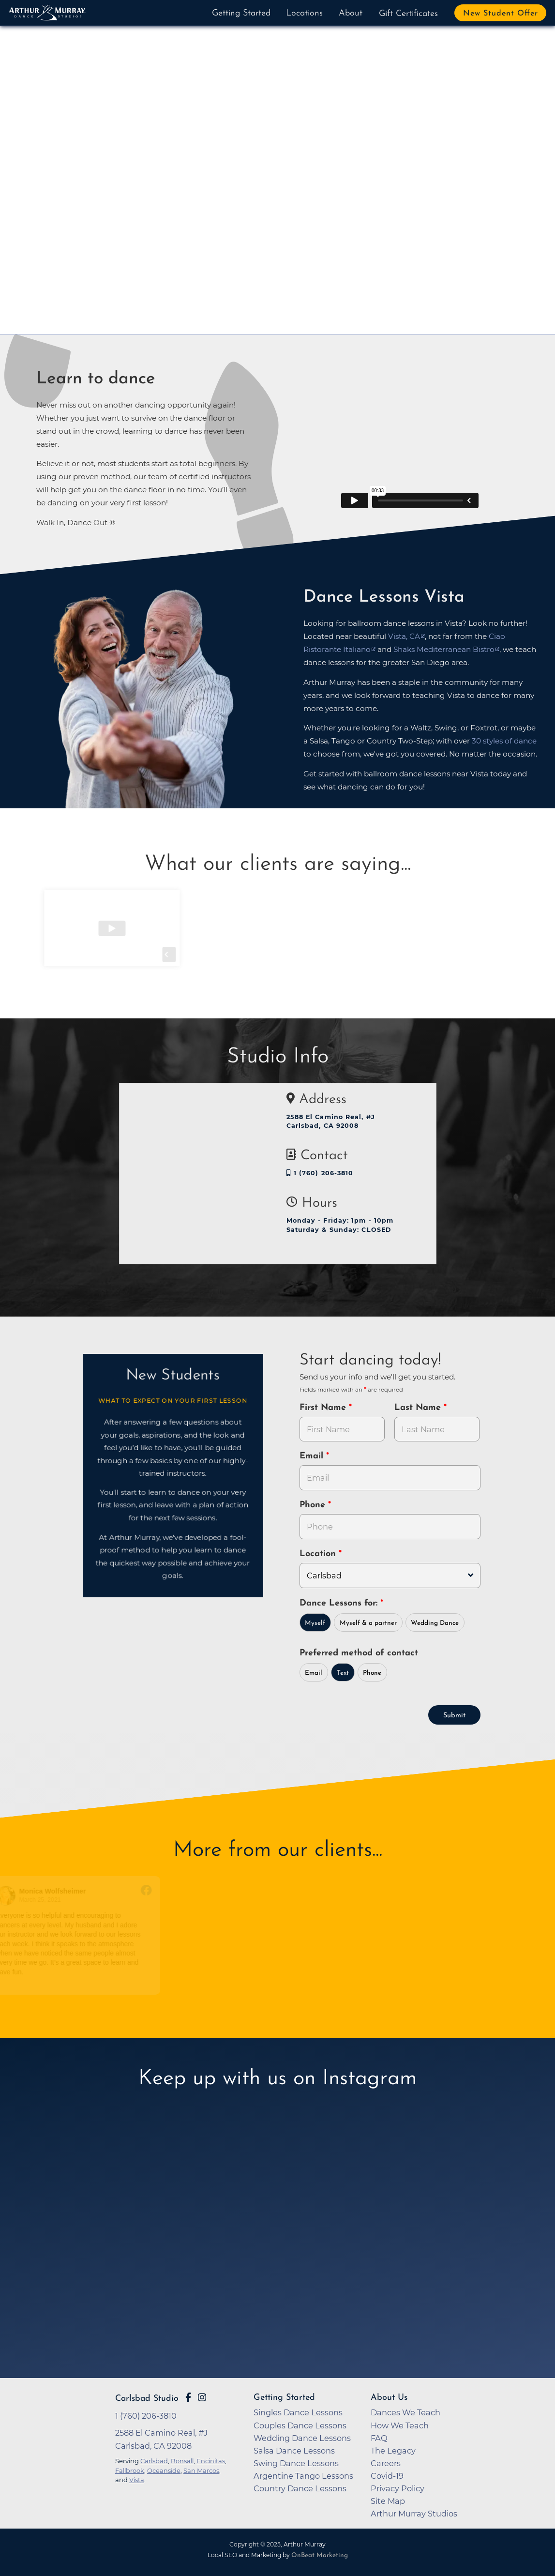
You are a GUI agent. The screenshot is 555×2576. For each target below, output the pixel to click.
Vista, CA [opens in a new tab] (404, 636)
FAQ (379, 2438)
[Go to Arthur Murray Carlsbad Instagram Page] (202, 2397)
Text (343, 1673)
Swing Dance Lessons (296, 2463)
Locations (304, 13)
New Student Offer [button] (500, 13)
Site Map (388, 2501)
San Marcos (201, 2470)
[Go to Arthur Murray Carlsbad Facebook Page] (188, 2397)
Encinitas (210, 2461)
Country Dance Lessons (300, 2488)
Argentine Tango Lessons (303, 2476)
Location (319, 1554)
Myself (315, 1623)
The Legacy (393, 2450)
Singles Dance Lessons (298, 2412)
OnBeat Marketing (319, 2555)
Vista (136, 2480)
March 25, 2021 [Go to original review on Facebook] (48, 1899)
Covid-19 (387, 2476)
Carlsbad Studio (147, 2398)
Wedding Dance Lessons (302, 2438)
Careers (386, 2463)
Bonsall (182, 2461)
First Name (324, 1407)
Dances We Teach (405, 2412)
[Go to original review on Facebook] (154, 1891)
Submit (454, 1715)
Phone (314, 1505)
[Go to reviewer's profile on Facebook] (14, 1896)
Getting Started (241, 13)
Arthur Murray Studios (414, 2513)
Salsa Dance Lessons (294, 2450)
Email (313, 1456)
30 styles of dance (504, 740)
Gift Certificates (408, 13)
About (350, 13)
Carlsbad (154, 2461)
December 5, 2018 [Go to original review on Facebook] (226, 1899)
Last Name (419, 1407)
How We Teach (400, 2425)
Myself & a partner (368, 1623)
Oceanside (163, 2470)
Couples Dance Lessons (300, 2425)
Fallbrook (129, 2470)
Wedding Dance (435, 1623)
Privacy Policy (397, 2488)
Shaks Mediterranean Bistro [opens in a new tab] (444, 649)
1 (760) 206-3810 (320, 1173)
